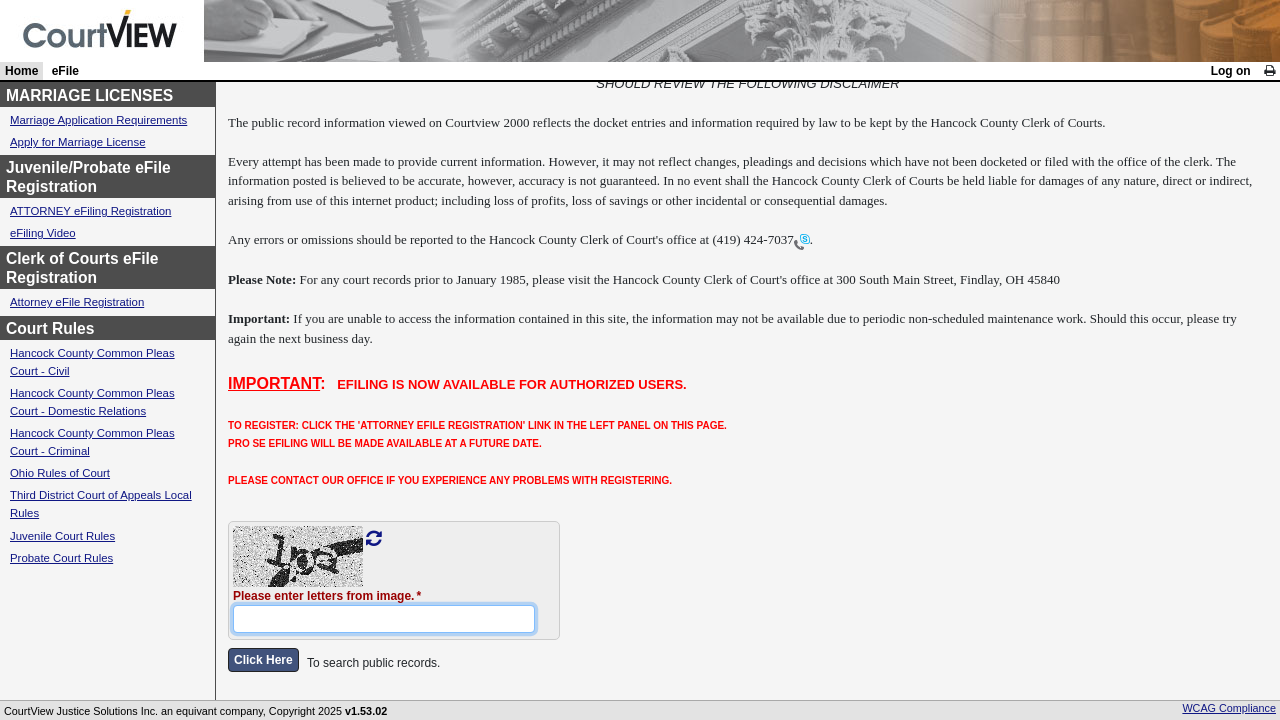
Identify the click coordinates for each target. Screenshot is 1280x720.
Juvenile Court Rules (62, 536)
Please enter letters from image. (323, 596)
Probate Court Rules (61, 558)
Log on (1231, 71)
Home (21, 71)
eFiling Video (43, 233)
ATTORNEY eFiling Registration (90, 211)
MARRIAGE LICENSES (89, 95)
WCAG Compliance (1229, 708)
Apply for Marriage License (78, 142)
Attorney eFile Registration (77, 302)
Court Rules (50, 328)
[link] (1269, 71)
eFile (65, 71)
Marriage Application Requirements (98, 120)
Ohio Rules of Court (60, 473)
